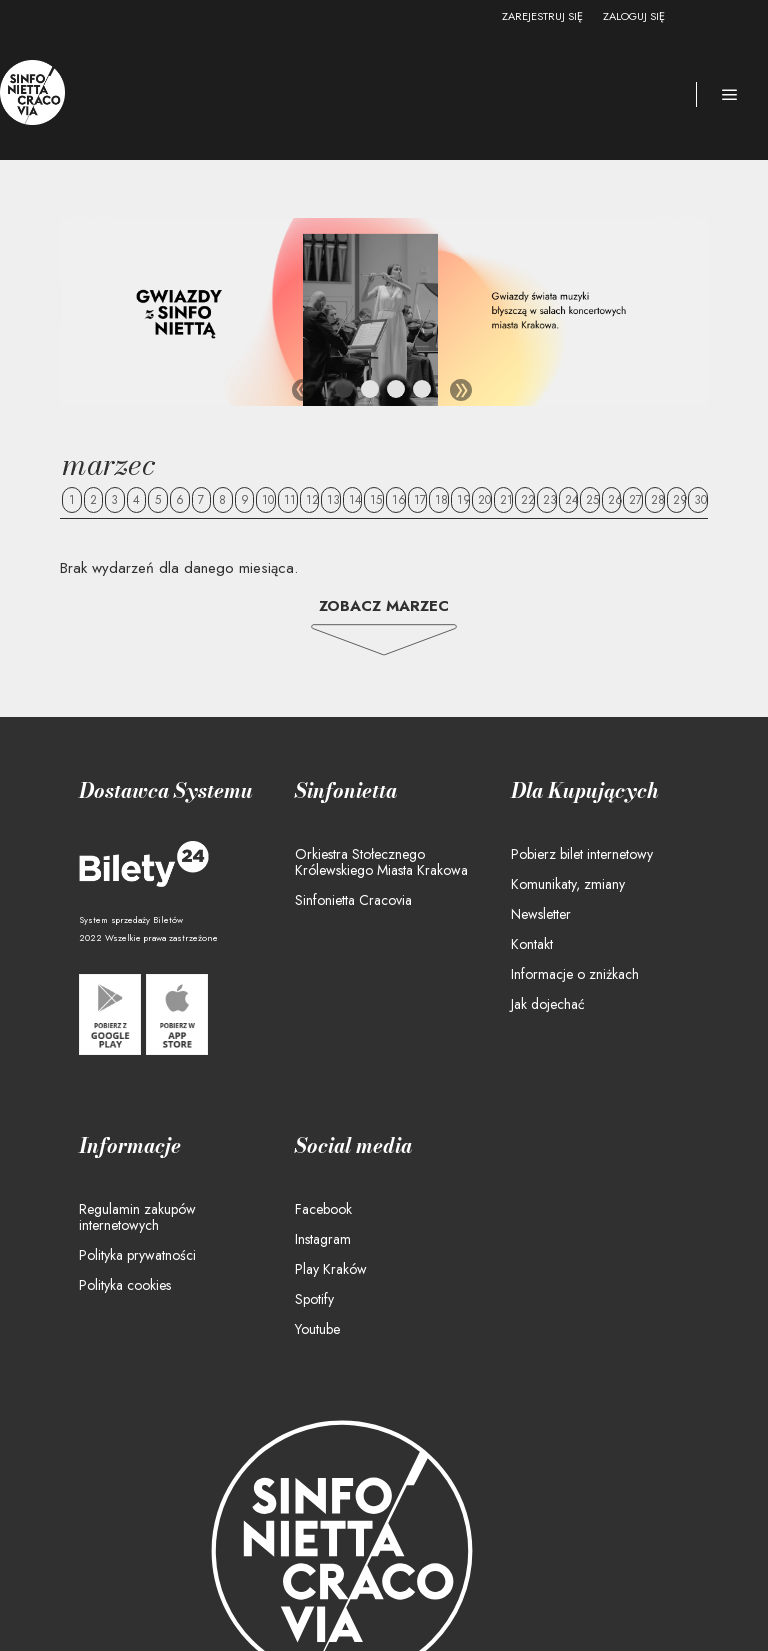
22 (528, 500)
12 (312, 500)
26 (615, 500)
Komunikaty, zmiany (568, 884)
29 (680, 500)
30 (700, 500)
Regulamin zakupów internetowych (137, 1217)
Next (461, 390)
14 (355, 500)
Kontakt (532, 944)
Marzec (108, 464)
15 (376, 500)
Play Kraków (331, 1269)
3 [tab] (397, 393)
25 (592, 500)
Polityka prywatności (137, 1255)
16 (399, 500)
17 (420, 500)
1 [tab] (345, 393)
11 (290, 500)
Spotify (314, 1299)
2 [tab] (371, 393)
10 (268, 500)
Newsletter (541, 914)
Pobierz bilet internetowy (582, 854)
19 (464, 500)
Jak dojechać (548, 1004)
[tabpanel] (384, 312)
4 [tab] (423, 393)
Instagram (323, 1239)
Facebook (323, 1209)
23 (550, 500)
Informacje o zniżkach (575, 974)
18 (441, 500)
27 (635, 500)
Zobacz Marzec (384, 606)
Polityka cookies (125, 1285)
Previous (303, 390)
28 (658, 500)
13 (333, 500)
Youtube (317, 1329)
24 (572, 500)
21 (506, 500)
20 (484, 500)
